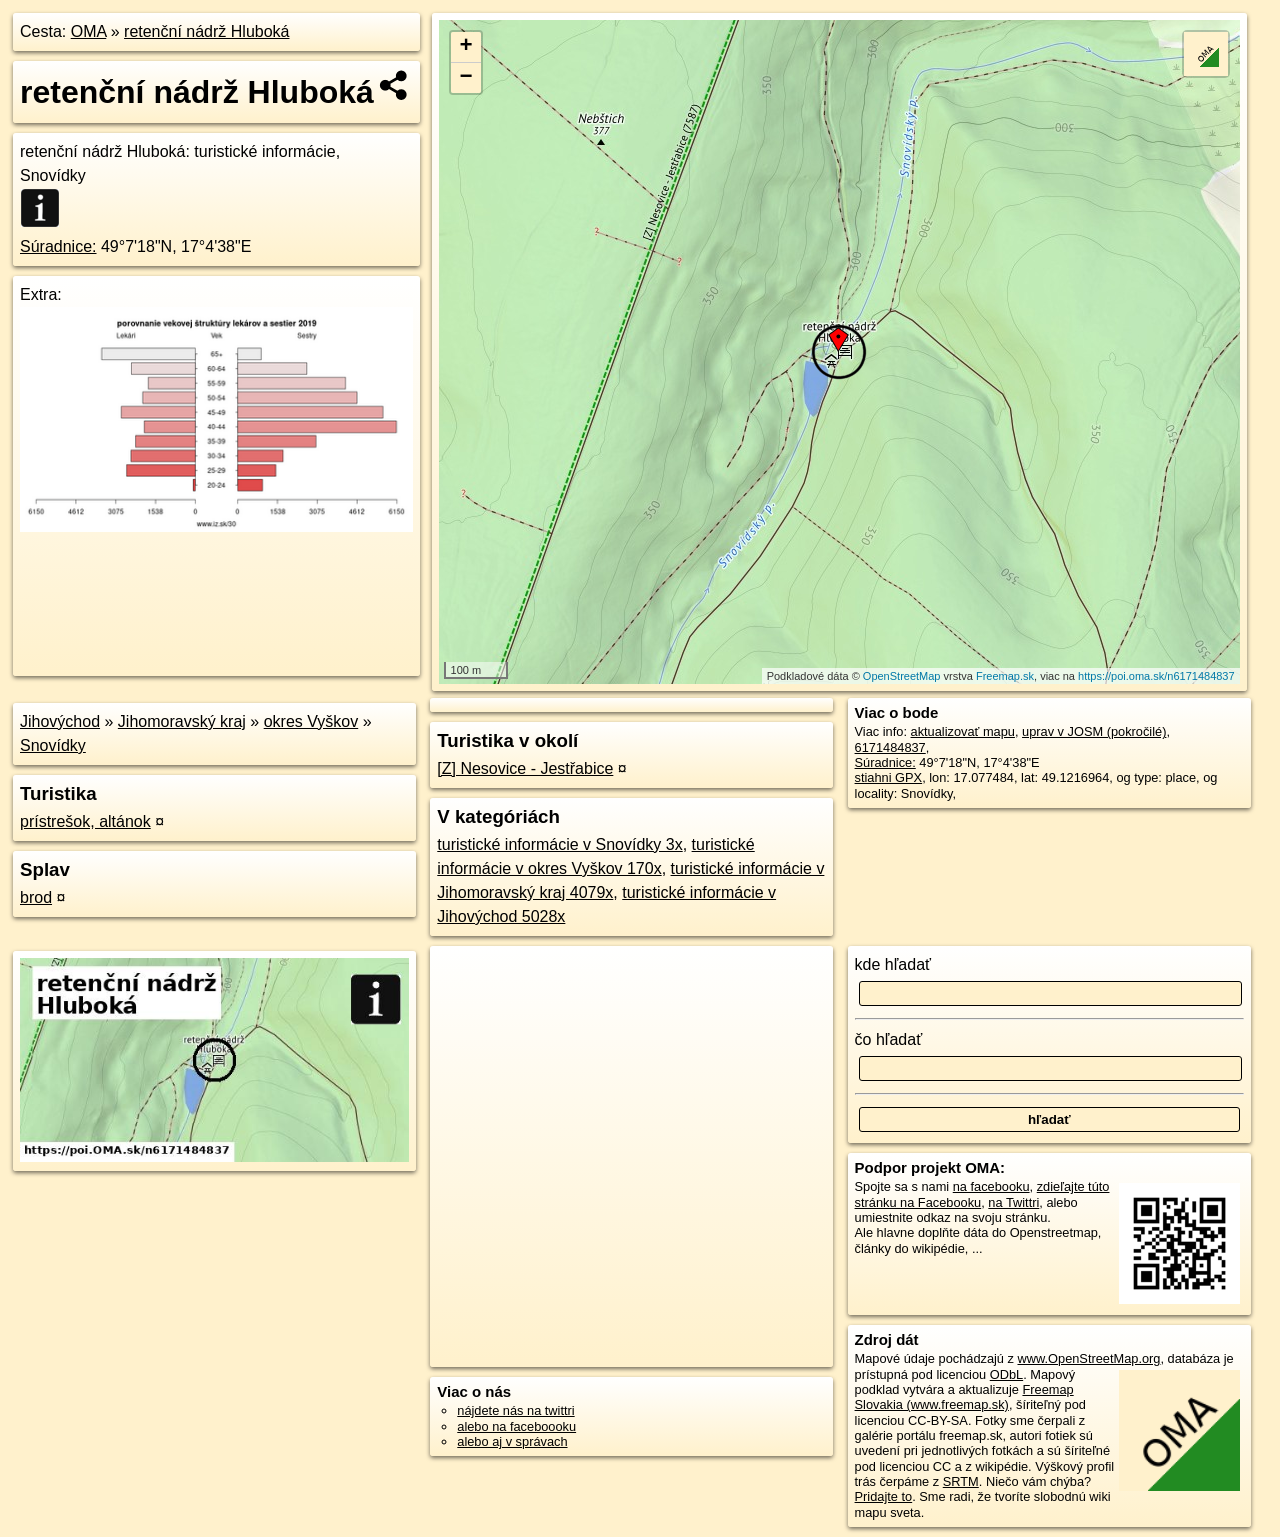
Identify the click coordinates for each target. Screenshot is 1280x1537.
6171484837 (890, 747)
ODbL (1006, 1374)
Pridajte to (884, 1496)
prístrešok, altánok (85, 821)
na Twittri (1013, 1202)
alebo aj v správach (512, 1441)
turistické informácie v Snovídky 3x (559, 844)
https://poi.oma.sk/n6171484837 (1156, 676)
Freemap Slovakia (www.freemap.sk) (964, 1397)
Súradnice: (58, 246)
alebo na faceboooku (516, 1426)
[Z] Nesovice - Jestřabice (525, 768)
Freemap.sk (1005, 676)
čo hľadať (889, 1039)
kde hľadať (893, 964)
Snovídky (53, 745)
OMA (89, 31)
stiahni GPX (889, 777)
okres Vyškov (311, 721)
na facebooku (991, 1186)
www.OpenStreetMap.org (1088, 1358)
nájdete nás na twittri (515, 1410)
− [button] (466, 78)
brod (36, 897)
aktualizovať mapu (963, 731)
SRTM (961, 1481)
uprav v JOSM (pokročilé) (1094, 731)
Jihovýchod (60, 721)
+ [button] (466, 47)
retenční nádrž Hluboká (206, 31)
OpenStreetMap (902, 676)
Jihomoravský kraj (182, 721)
